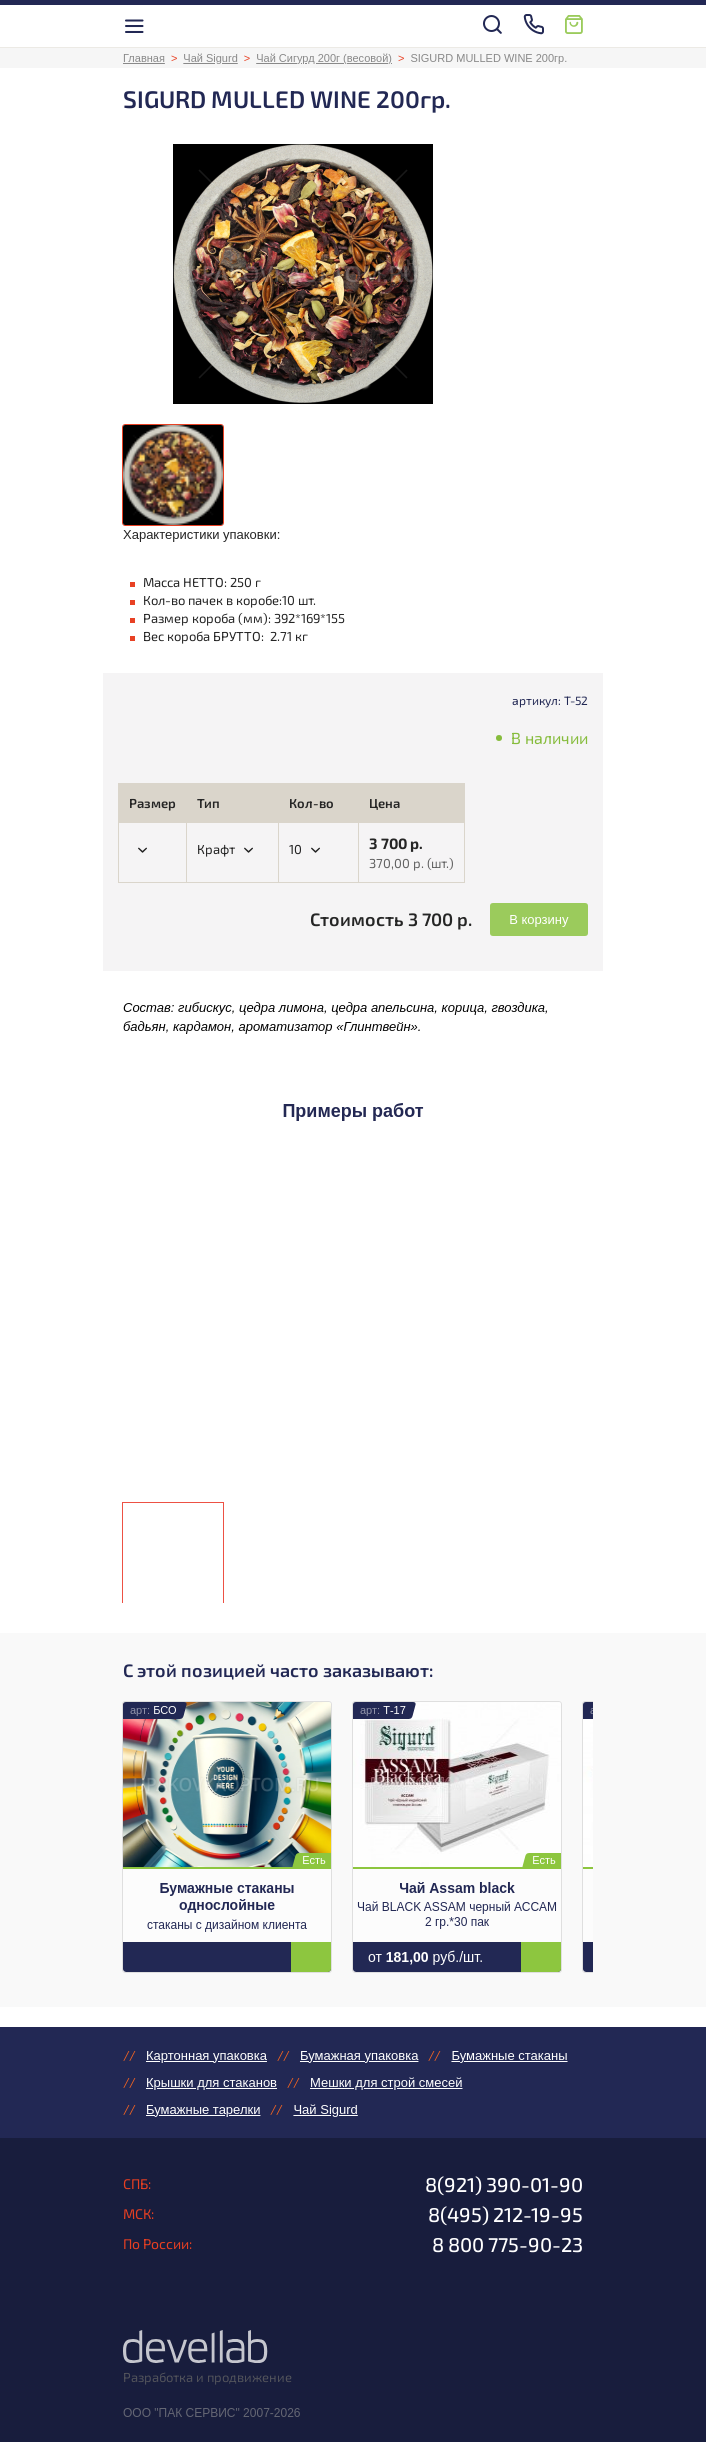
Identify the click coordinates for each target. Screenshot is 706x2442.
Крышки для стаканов (211, 2082)
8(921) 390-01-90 (504, 2184)
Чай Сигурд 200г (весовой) (324, 58)
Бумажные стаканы (509, 2055)
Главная (144, 58)
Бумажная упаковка (359, 2055)
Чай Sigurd (210, 58)
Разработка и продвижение (207, 2377)
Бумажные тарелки (203, 2109)
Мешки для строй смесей (386, 2082)
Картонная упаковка (206, 2055)
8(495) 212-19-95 (505, 2214)
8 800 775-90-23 (507, 2244)
